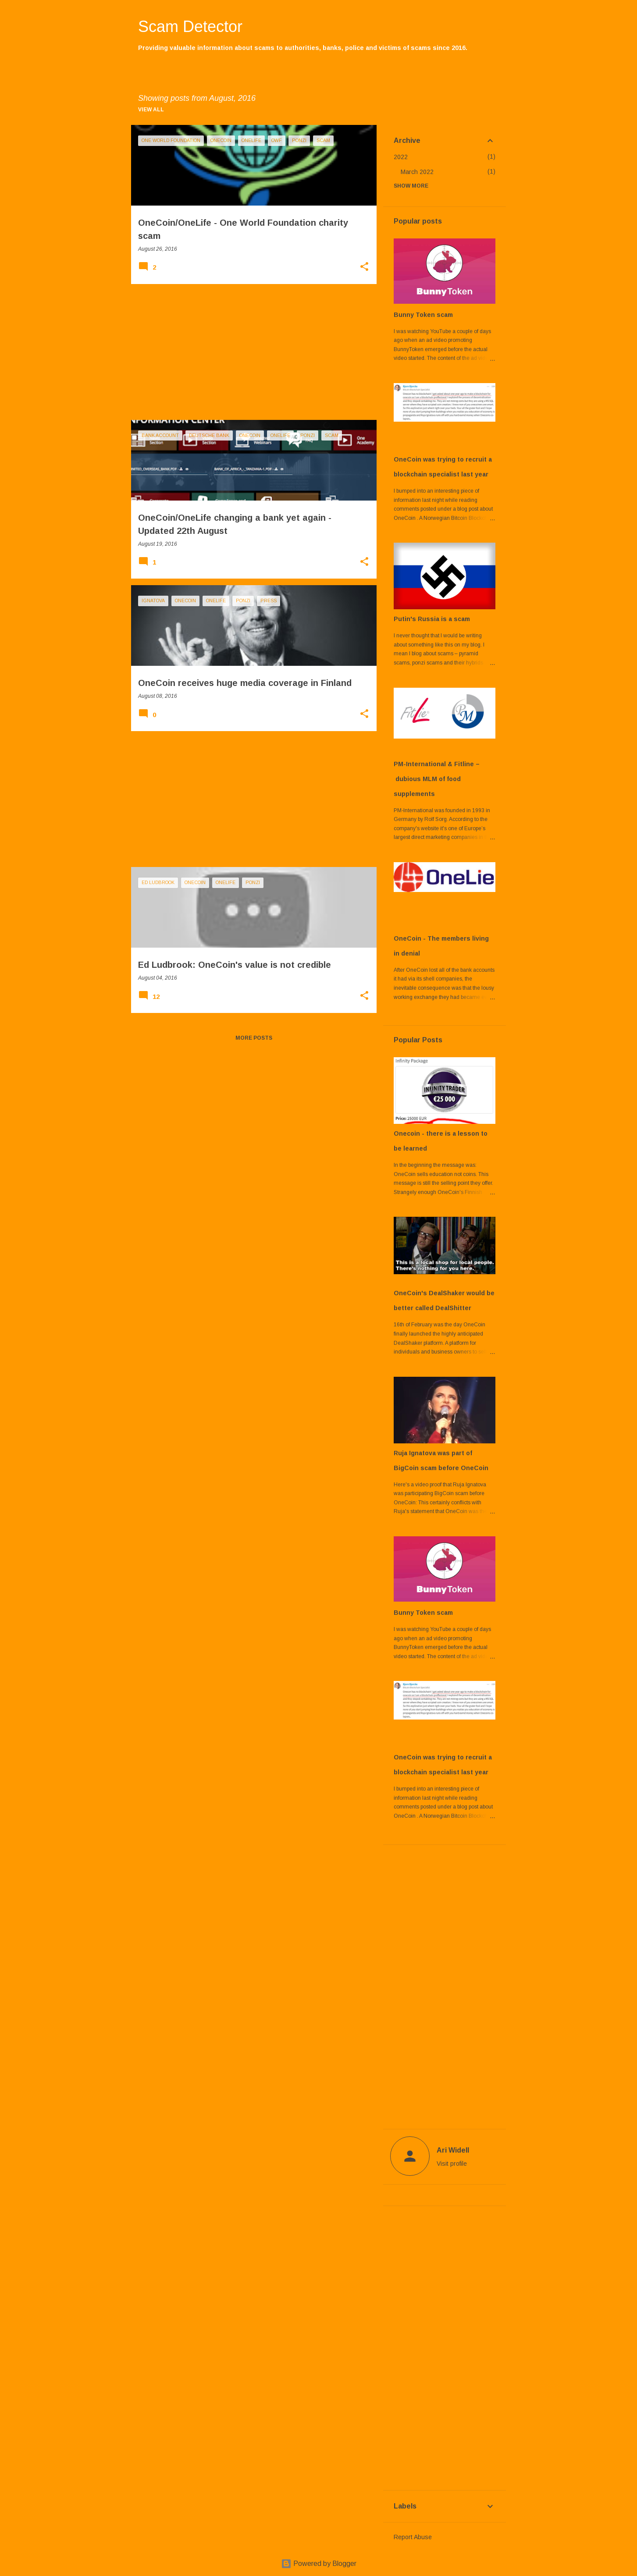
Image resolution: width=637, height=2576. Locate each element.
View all (151, 110)
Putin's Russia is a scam (432, 618)
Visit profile (452, 2163)
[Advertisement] (250, 352)
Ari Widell (453, 2150)
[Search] (500, 28)
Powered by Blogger (318, 2563)
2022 (401, 156)
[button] (364, 267)
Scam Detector (190, 27)
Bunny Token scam (423, 314)
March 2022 (417, 171)
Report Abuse (413, 2536)
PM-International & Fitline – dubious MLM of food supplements (437, 778)
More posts (253, 1038)
